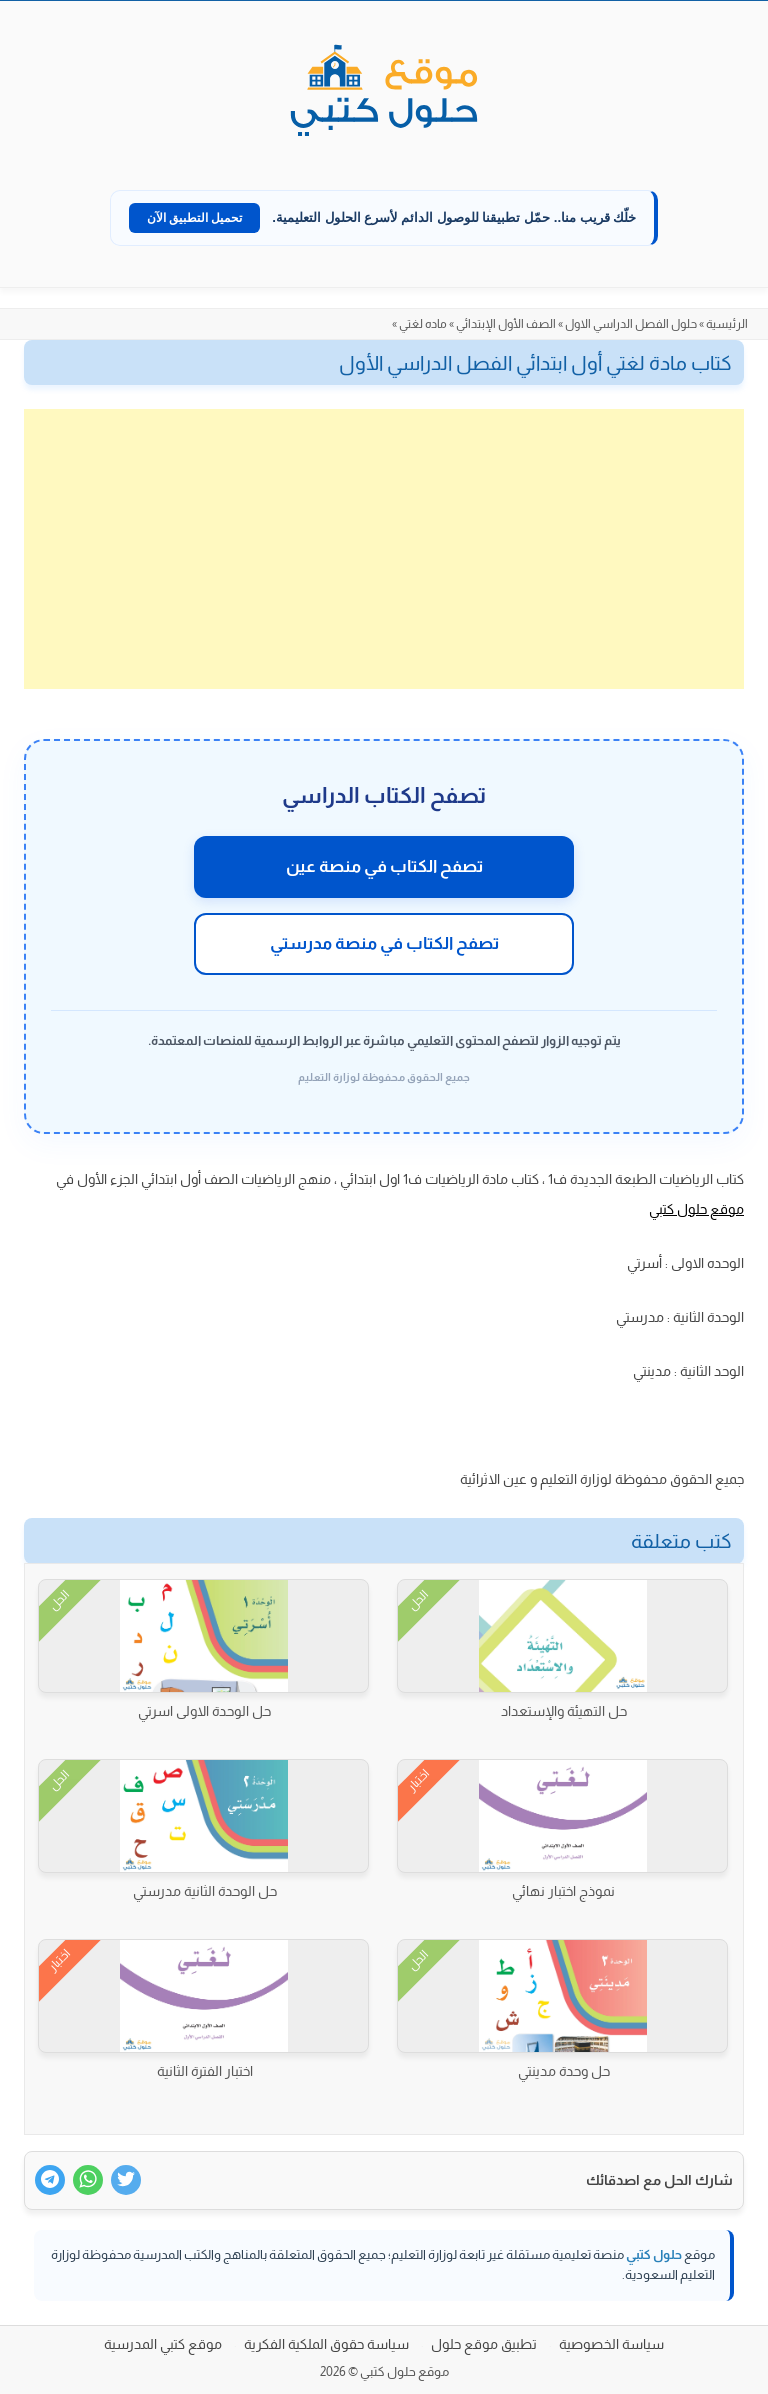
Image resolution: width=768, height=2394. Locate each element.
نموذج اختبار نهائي (563, 1891)
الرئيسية (727, 324)
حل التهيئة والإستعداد (564, 1711)
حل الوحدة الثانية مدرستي (205, 1891)
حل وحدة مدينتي (564, 2071)
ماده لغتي (423, 324)
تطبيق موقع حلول (484, 2344)
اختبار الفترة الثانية (205, 2071)
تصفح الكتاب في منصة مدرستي (384, 943)
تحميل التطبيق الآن (195, 218)
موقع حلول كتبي (696, 1209)
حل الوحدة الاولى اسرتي (204, 1711)
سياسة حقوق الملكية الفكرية (326, 2344)
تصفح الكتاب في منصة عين (384, 866)
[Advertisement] (384, 549)
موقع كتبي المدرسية (163, 2344)
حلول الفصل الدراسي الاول (631, 324)
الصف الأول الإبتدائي (506, 324)
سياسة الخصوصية (611, 2344)
